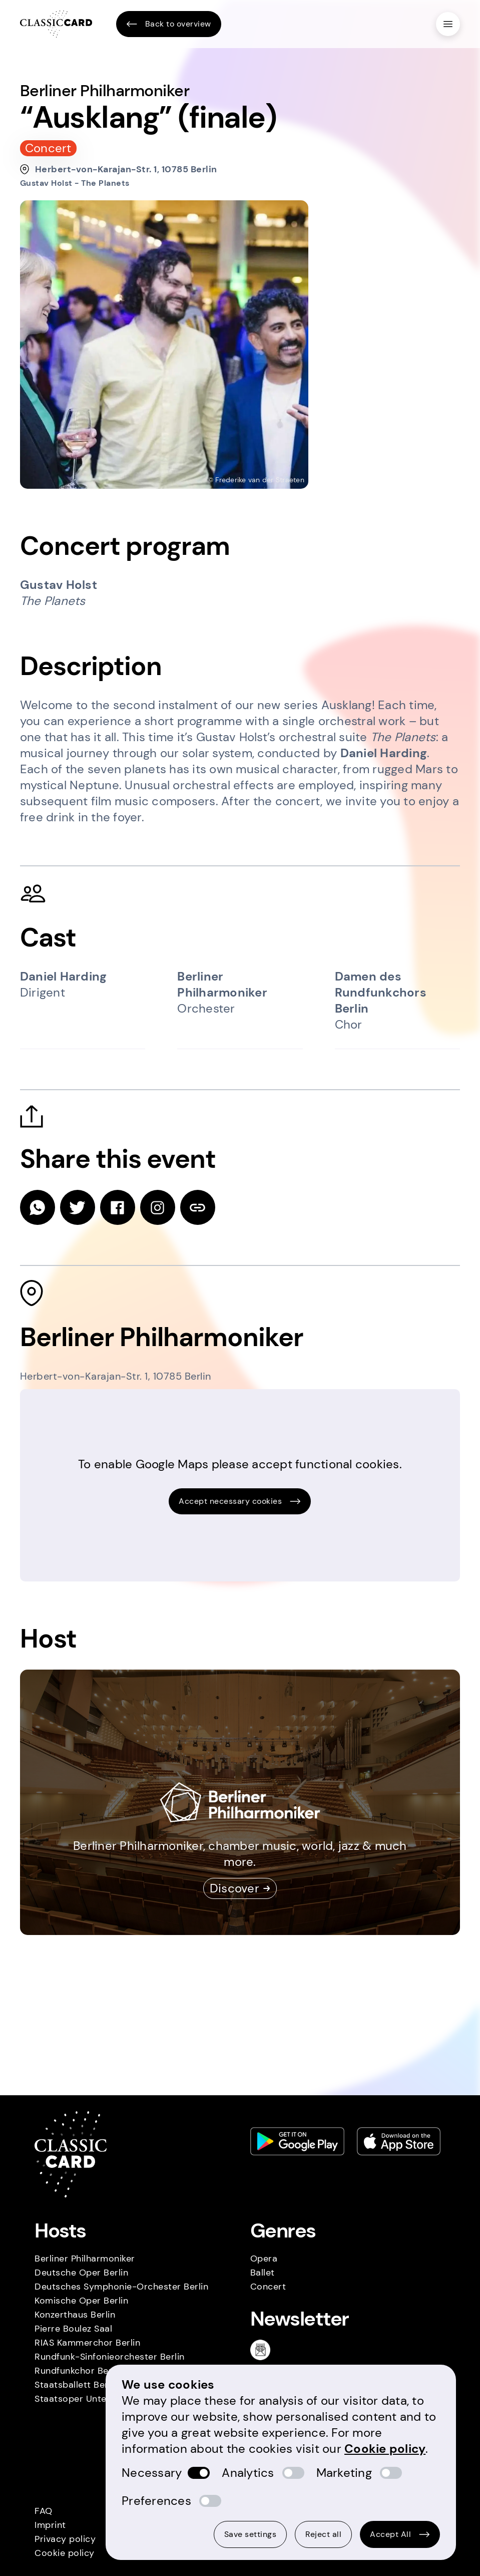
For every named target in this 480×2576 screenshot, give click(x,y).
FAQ (44, 2511)
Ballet (262, 2273)
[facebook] (117, 1207)
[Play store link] (297, 2141)
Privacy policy (65, 2539)
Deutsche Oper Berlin (81, 2273)
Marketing (344, 2472)
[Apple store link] (398, 2141)
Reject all (323, 2534)
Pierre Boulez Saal (73, 2329)
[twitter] (77, 1207)
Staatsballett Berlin (76, 2385)
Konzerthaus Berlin (75, 2315)
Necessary (152, 2472)
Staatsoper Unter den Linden (98, 2399)
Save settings (250, 2534)
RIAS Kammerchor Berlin (87, 2343)
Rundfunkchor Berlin (78, 2371)
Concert (268, 2287)
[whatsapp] (37, 1207)
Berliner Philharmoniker (85, 2258)
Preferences (156, 2500)
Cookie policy (65, 2553)
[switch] (199, 2473)
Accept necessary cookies (240, 1501)
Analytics (248, 2472)
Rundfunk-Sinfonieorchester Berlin (110, 2357)
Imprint (50, 2525)
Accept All (400, 2534)
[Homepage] (56, 24)
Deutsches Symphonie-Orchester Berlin (121, 2287)
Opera (264, 2258)
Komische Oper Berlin (81, 2301)
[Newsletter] (264, 2350)
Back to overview (168, 24)
